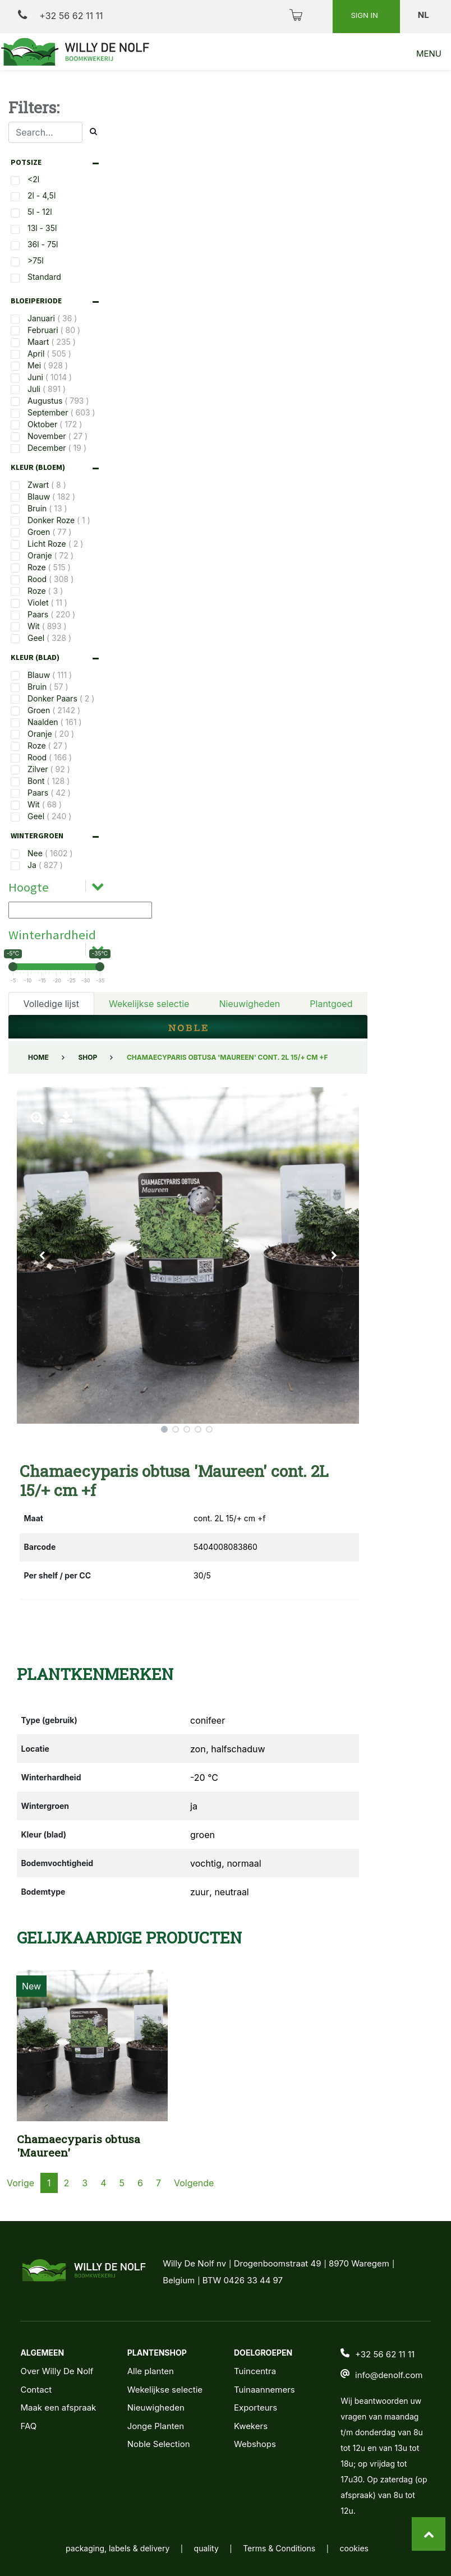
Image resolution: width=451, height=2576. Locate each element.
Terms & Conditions (279, 2548)
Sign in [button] (365, 15)
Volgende (194, 2183)
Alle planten (150, 2371)
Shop (87, 1057)
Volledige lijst (52, 1003)
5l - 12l (39, 211)
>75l (35, 260)
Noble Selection (158, 2444)
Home (38, 1057)
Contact (36, 2389)
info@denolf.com (388, 2375)
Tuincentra (255, 2371)
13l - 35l (42, 228)
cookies (354, 2548)
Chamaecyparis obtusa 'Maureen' (78, 2145)
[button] (42, 1255)
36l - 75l (42, 244)
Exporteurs (255, 2407)
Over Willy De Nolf (56, 2371)
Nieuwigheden (249, 1003)
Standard (44, 276)
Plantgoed (331, 1003)
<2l (33, 179)
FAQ (28, 2426)
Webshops (255, 2444)
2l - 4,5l (41, 195)
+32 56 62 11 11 (60, 15)
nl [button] (424, 15)
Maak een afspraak (58, 2407)
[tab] (57, 162)
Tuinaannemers (264, 2389)
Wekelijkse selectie (149, 1003)
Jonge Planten (155, 2426)
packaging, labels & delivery (117, 2548)
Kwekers (251, 2426)
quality (206, 2548)
